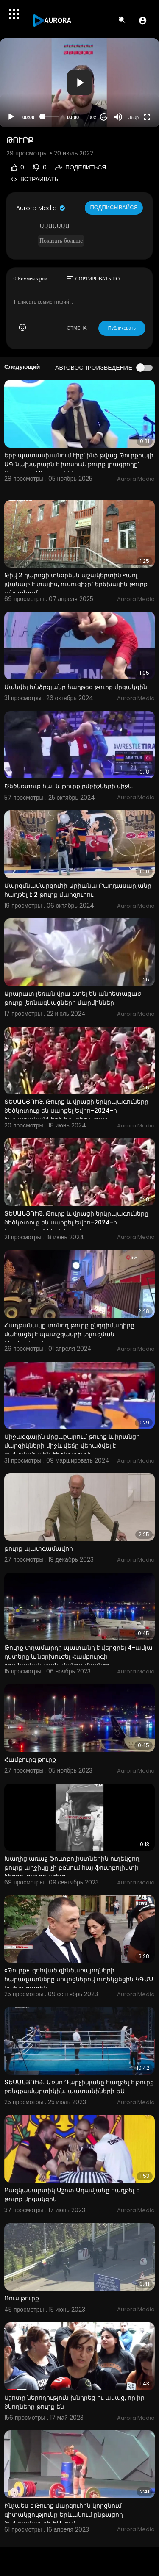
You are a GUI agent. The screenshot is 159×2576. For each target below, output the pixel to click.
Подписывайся (114, 207)
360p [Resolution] (133, 117)
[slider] (50, 116)
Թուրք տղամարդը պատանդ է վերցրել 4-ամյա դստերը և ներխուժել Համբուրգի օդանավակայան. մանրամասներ (78, 1656)
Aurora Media (41, 208)
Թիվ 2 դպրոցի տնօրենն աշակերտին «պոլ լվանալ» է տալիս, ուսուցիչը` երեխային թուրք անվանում (76, 584)
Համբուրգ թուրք (30, 1759)
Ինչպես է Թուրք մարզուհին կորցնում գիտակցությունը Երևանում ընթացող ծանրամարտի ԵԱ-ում (63, 2514)
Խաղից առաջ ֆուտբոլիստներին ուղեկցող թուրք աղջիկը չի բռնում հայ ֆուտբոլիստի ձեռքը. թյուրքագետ (71, 1867)
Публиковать (122, 327)
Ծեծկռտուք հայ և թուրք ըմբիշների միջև (68, 786)
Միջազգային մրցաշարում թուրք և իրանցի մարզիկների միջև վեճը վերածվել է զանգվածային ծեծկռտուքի (72, 1445)
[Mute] (118, 117)
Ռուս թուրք (21, 2298)
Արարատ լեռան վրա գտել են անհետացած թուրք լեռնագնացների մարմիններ (72, 998)
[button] (142, 20)
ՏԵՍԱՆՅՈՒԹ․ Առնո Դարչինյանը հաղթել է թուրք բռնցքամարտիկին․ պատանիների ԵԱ (79, 2086)
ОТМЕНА (77, 327)
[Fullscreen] (147, 117)
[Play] (11, 117)
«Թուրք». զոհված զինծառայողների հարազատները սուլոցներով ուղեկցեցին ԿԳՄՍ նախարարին (78, 1979)
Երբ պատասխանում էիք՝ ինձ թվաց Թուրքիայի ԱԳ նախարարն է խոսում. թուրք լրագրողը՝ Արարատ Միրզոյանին (78, 464)
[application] (79, 82)
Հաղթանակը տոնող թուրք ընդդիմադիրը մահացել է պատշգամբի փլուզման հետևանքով (69, 1334)
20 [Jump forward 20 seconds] (104, 117)
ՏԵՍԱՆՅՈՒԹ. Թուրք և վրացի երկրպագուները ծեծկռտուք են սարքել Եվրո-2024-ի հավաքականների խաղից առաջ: (76, 1110)
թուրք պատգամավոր (38, 1548)
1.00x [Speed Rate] (90, 117)
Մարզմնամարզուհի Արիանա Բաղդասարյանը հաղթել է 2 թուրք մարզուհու (77, 890)
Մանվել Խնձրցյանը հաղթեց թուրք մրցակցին (75, 687)
